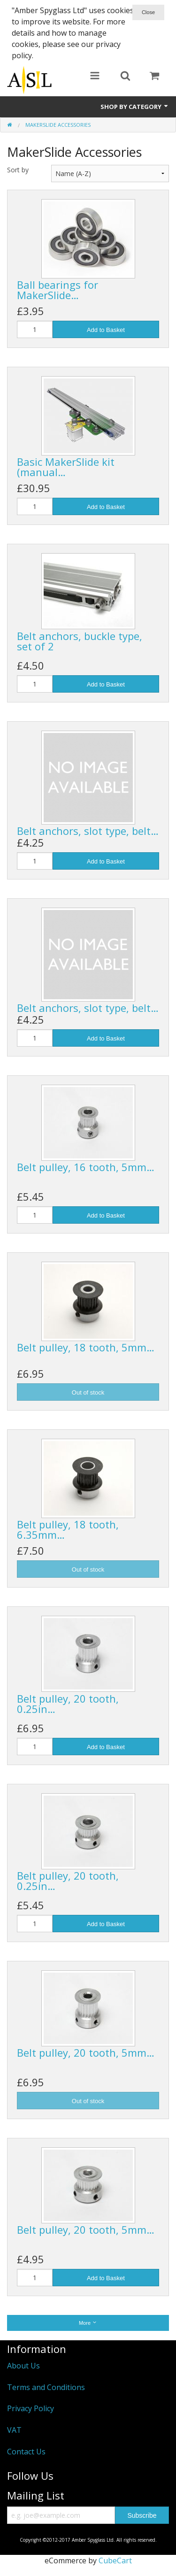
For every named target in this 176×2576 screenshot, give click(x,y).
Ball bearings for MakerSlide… (57, 290)
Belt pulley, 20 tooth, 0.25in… (68, 1703)
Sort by (18, 169)
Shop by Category (134, 106)
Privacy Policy (30, 2408)
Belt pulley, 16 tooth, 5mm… (85, 1167)
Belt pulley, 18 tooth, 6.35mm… (68, 1529)
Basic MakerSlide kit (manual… (66, 467)
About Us (23, 2365)
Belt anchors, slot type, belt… (88, 831)
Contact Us (26, 2451)
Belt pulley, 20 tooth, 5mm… (85, 2052)
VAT (14, 2430)
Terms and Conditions (46, 2387)
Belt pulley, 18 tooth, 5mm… (85, 1347)
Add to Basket (106, 329)
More (88, 2323)
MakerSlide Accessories (58, 124)
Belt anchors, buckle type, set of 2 (79, 641)
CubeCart (115, 2560)
